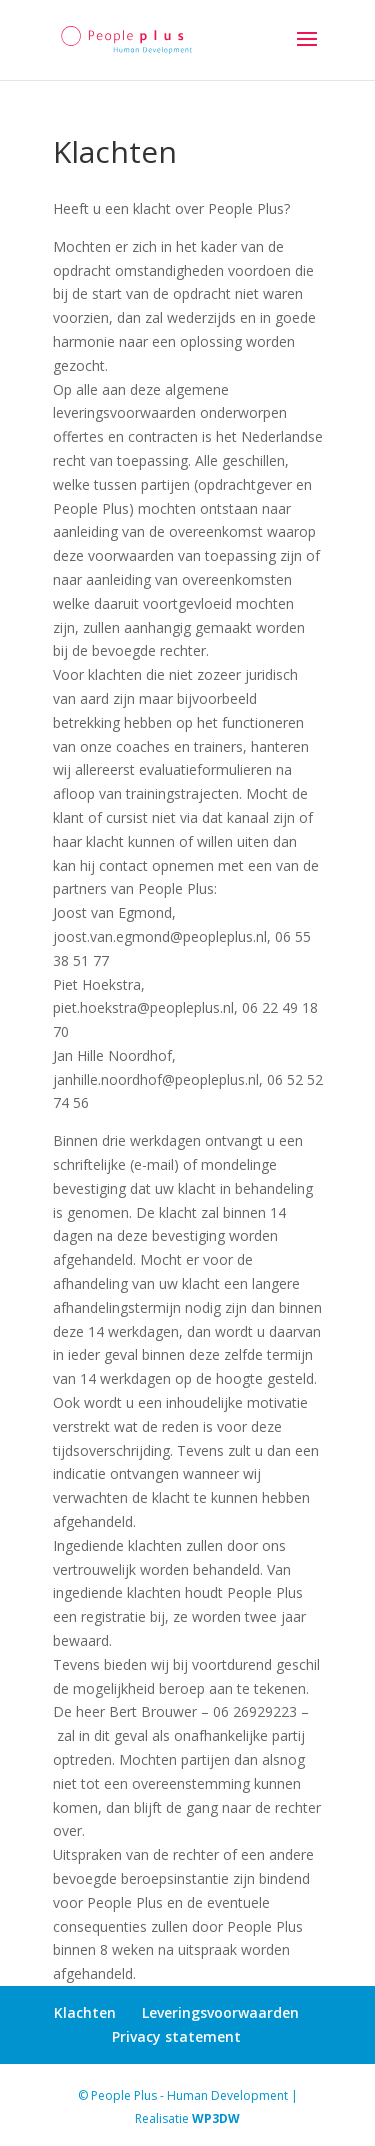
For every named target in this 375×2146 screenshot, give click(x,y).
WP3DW (216, 2118)
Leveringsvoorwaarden (220, 2012)
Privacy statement (176, 2036)
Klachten (85, 2012)
